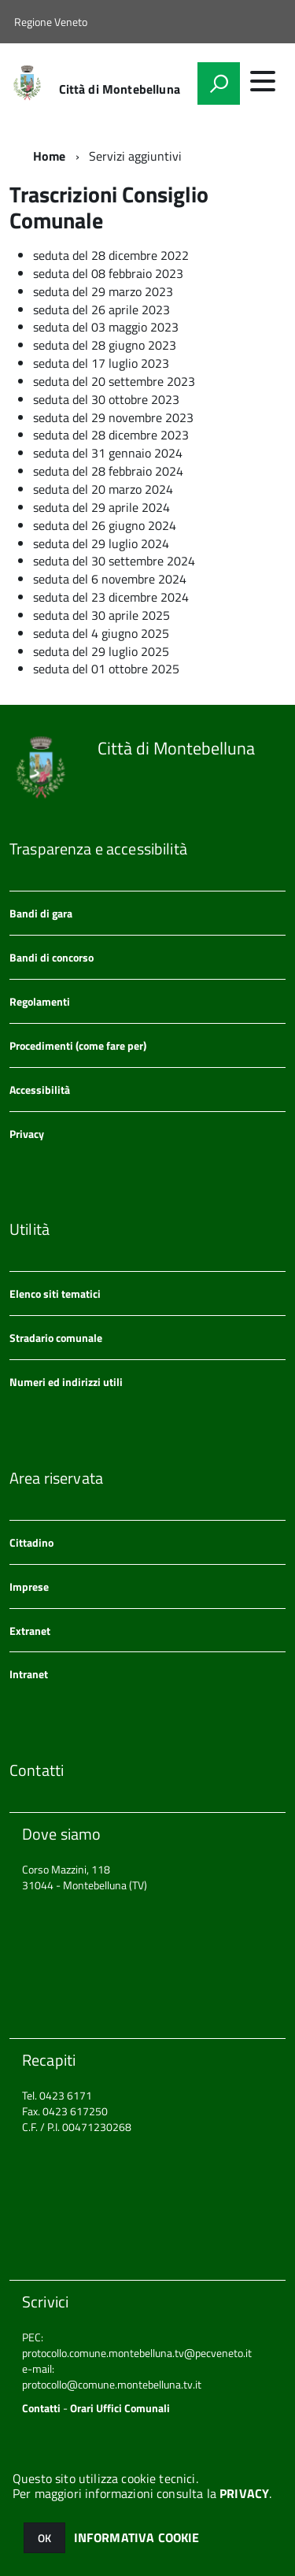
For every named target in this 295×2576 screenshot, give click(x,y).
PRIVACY (244, 2493)
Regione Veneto (50, 21)
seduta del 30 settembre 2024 (114, 560)
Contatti (41, 2408)
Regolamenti (39, 1001)
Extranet (29, 1630)
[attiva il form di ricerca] (218, 83)
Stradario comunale (55, 1337)
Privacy (26, 1133)
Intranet (28, 1674)
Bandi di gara (40, 913)
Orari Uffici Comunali (120, 2408)
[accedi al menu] (262, 81)
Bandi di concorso (51, 957)
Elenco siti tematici (55, 1293)
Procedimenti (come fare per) (77, 1045)
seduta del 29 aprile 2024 (101, 507)
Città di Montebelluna (119, 89)
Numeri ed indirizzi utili (66, 1381)
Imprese (29, 1586)
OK (44, 2538)
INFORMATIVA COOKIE (137, 2537)
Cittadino (31, 1542)
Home (49, 155)
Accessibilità (39, 1089)
